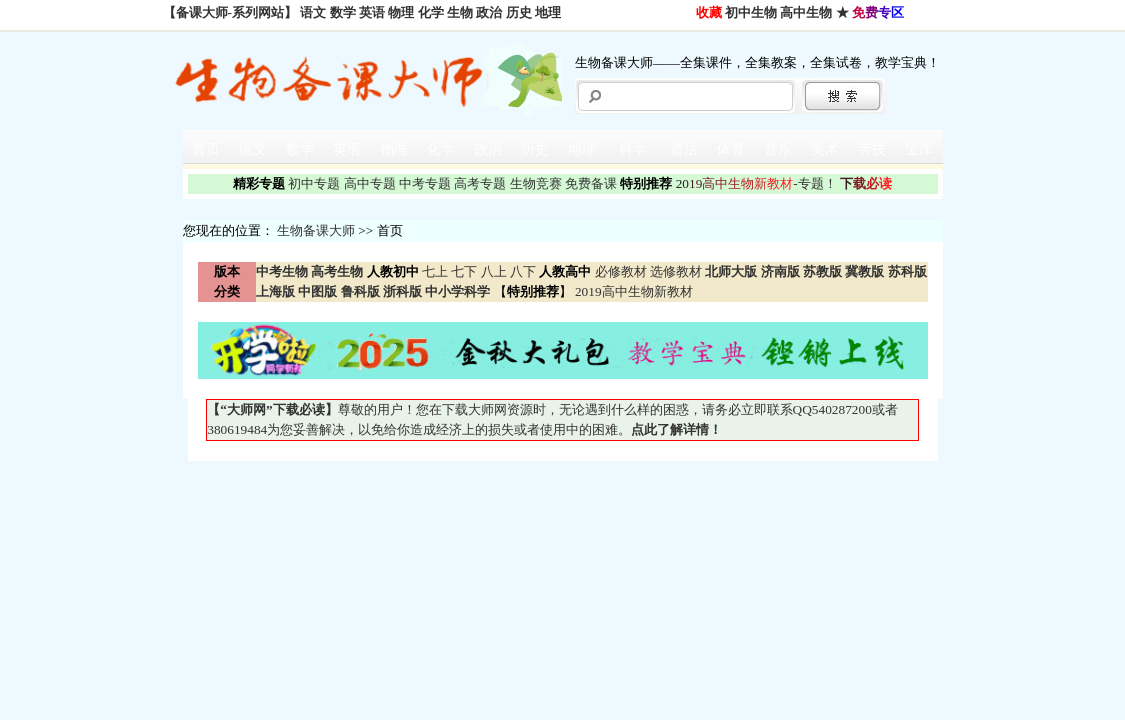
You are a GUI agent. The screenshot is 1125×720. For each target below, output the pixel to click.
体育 (731, 149)
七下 (464, 271)
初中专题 (314, 183)
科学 (633, 149)
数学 (343, 12)
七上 (435, 271)
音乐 (778, 149)
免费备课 (591, 183)
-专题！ (756, 183)
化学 (431, 12)
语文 (313, 12)
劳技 (872, 149)
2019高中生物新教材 (632, 291)
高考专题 (480, 183)
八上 (494, 271)
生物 (460, 12)
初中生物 (751, 12)
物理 (401, 12)
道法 (684, 149)
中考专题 (425, 183)
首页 (206, 149)
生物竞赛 (536, 183)
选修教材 (676, 271)
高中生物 (806, 12)
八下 (523, 271)
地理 (548, 12)
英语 (372, 12)
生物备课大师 (316, 230)
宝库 (919, 149)
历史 (519, 12)
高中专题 (370, 183)
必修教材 (621, 271)
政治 (489, 12)
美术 (825, 149)
